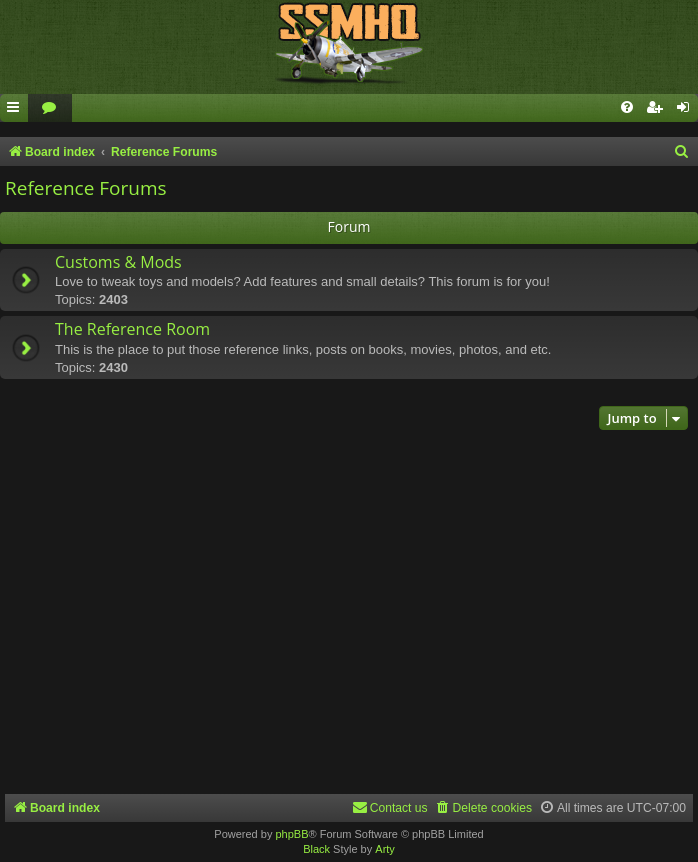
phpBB (291, 834)
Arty (385, 849)
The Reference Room (132, 329)
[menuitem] (50, 108)
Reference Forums (86, 188)
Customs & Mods (118, 262)
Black (316, 849)
